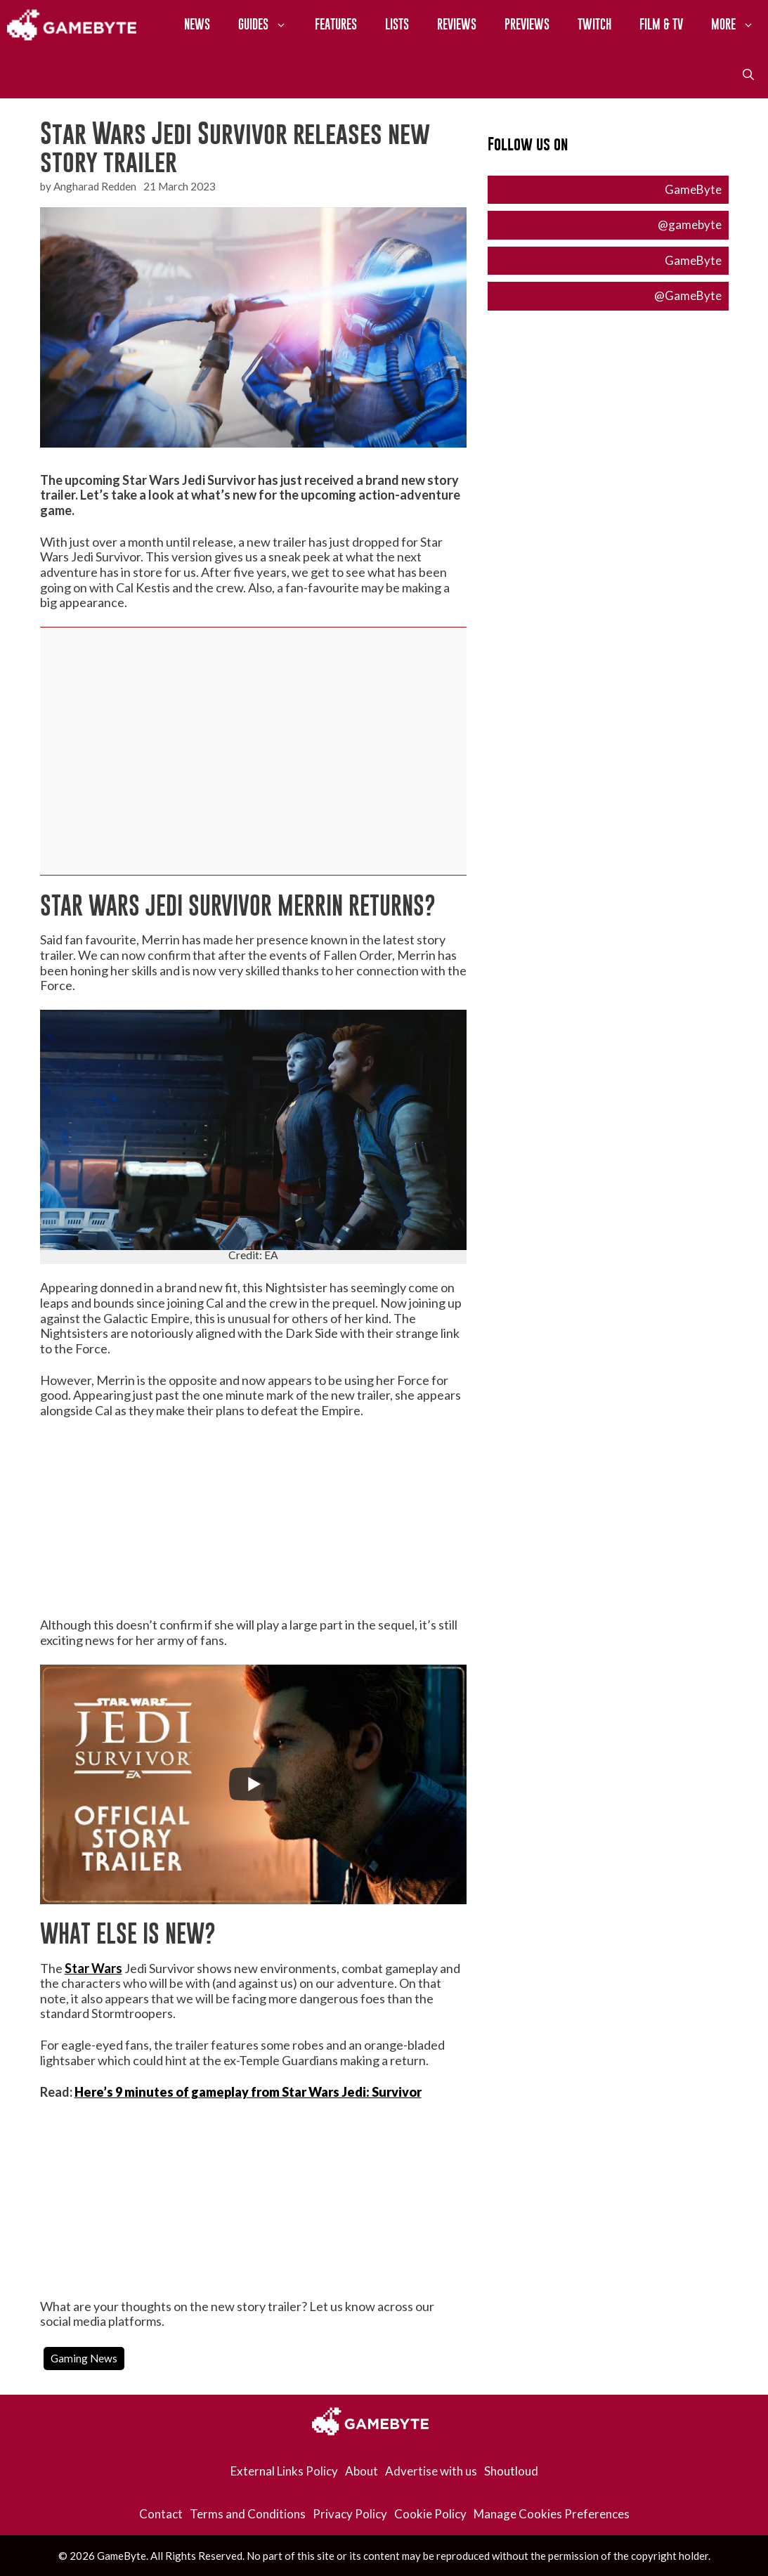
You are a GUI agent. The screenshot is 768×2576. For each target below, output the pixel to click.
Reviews (456, 24)
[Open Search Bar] (748, 73)
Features (336, 24)
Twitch (594, 24)
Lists (397, 24)
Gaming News (84, 2358)
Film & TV (661, 24)
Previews (527, 24)
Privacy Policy (350, 2513)
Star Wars (93, 1968)
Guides (269, 24)
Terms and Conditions (248, 2513)
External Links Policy (284, 2471)
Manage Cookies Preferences (552, 2513)
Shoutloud (511, 2471)
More (739, 24)
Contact (161, 2513)
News (197, 24)
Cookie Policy (430, 2513)
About (361, 2471)
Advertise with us (431, 2471)
